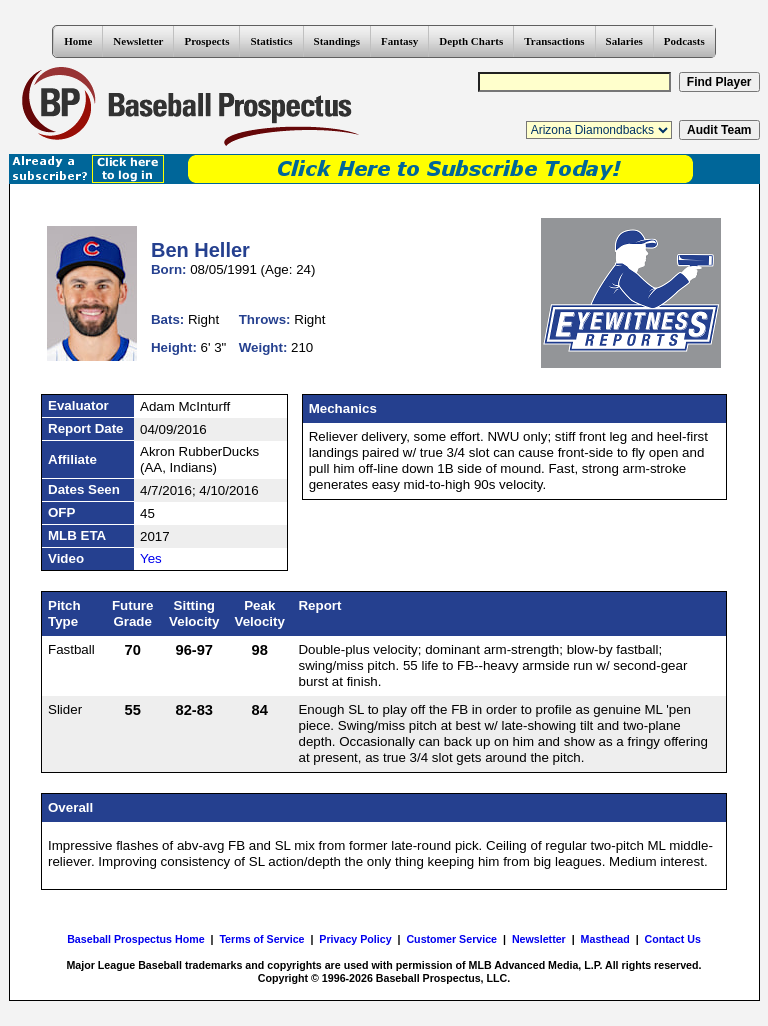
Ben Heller (200, 250)
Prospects (206, 41)
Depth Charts (471, 41)
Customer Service (451, 939)
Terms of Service (261, 939)
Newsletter (138, 41)
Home (78, 41)
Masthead (605, 939)
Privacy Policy (355, 939)
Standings (337, 41)
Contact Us (673, 939)
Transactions (554, 41)
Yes (151, 558)
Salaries (624, 41)
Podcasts (684, 41)
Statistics (271, 41)
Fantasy (399, 41)
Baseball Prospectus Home (135, 939)
